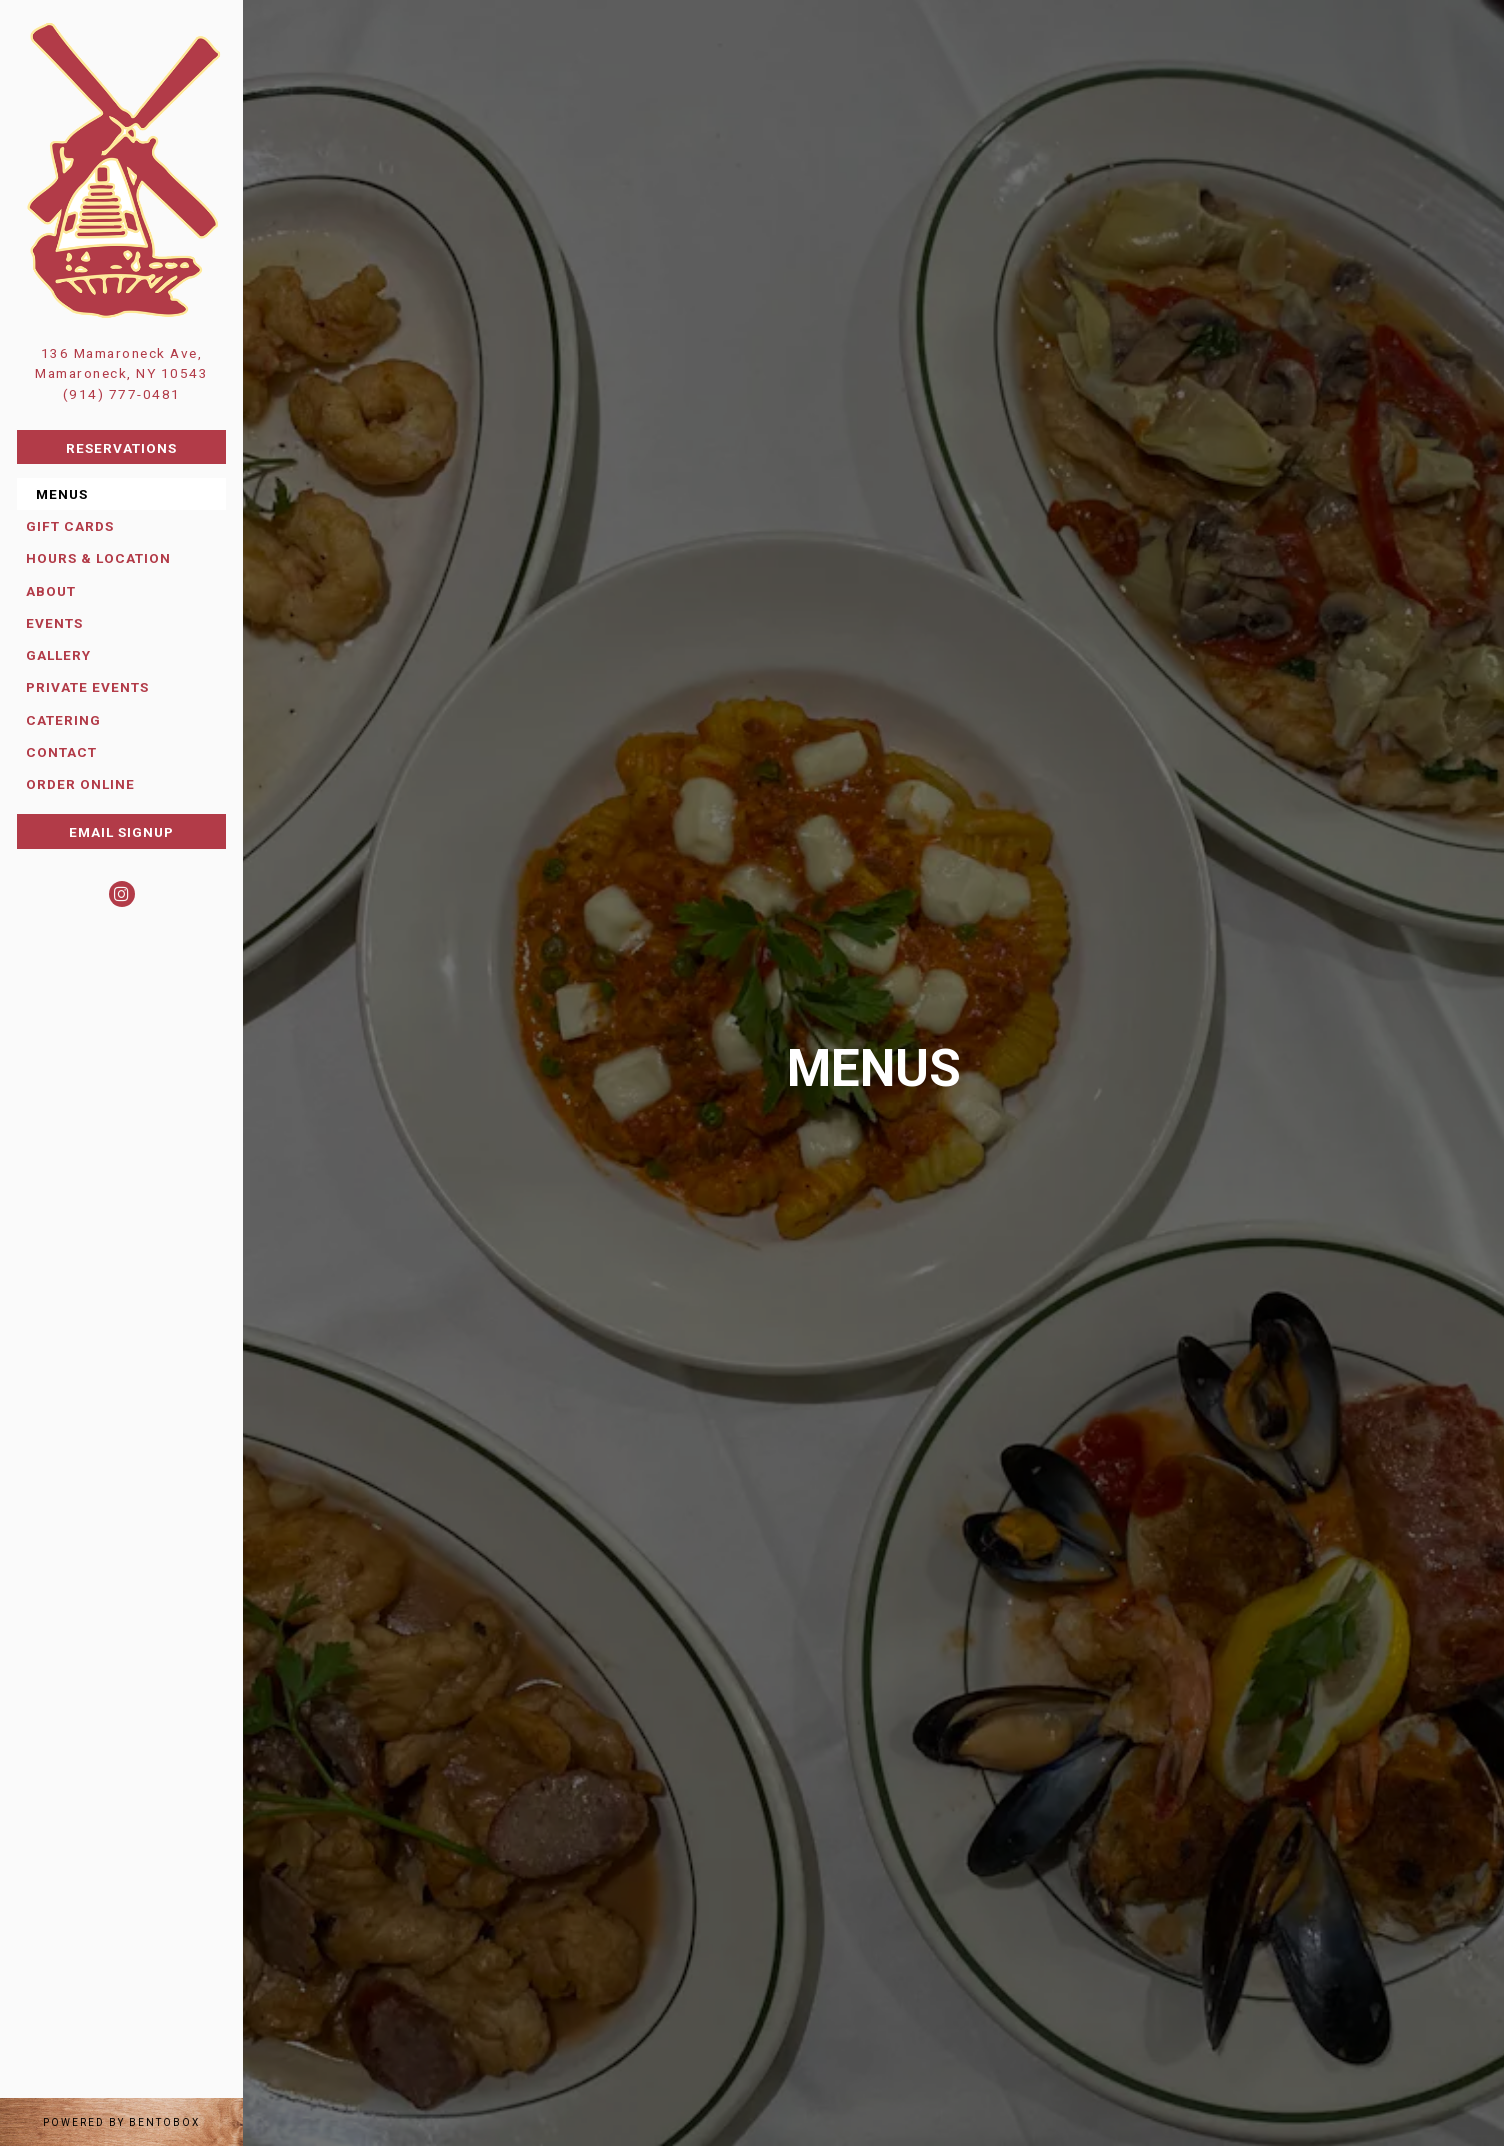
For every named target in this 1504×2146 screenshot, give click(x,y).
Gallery (58, 655)
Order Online (80, 784)
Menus (62, 494)
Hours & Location (98, 558)
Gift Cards (74, 524)
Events (54, 623)
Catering (63, 720)
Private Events (87, 687)
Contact (61, 752)
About (51, 591)
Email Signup (121, 832)
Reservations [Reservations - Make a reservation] (121, 448)
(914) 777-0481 (122, 394)
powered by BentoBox (143, 2121)
